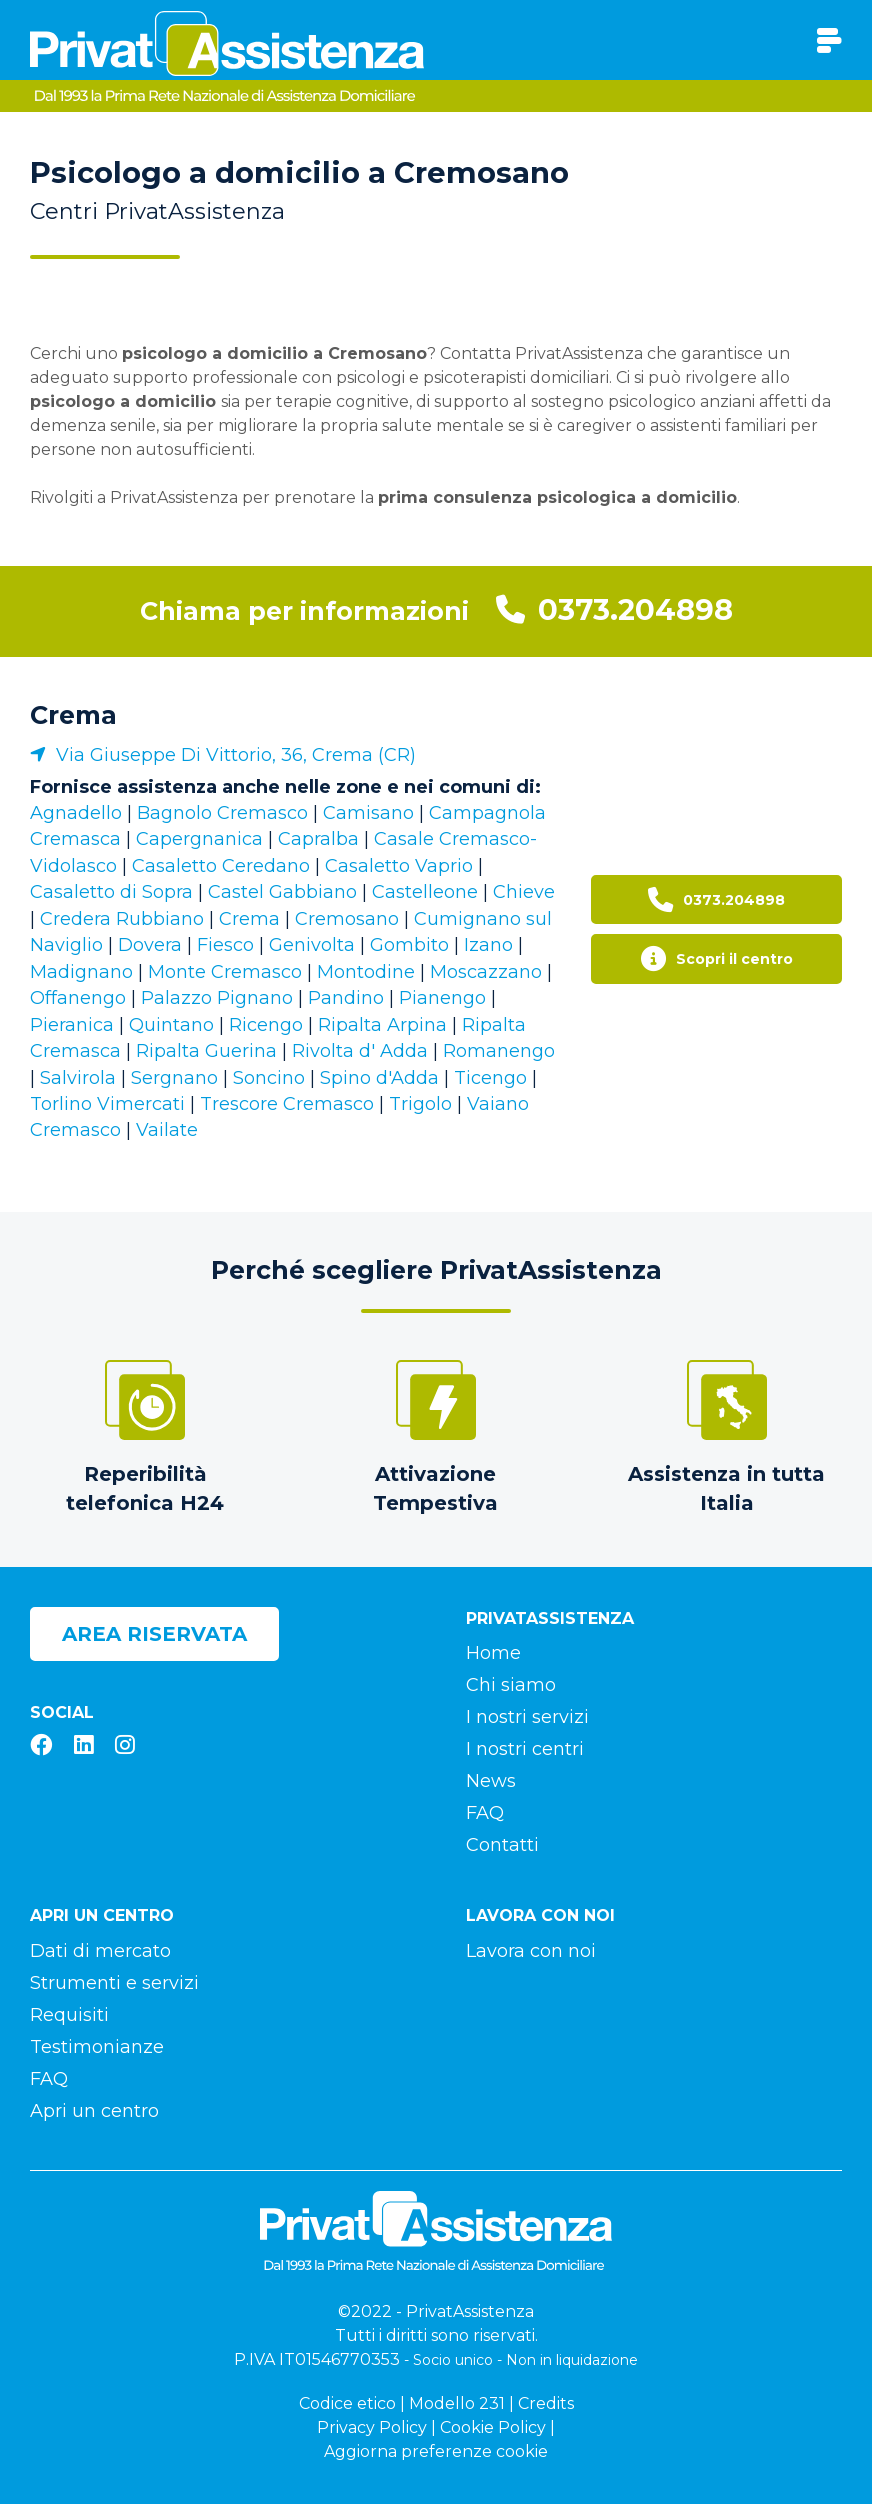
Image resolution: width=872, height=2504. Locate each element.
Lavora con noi (531, 1951)
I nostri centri (525, 1749)
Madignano (81, 972)
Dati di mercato (100, 1951)
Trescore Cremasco (287, 1104)
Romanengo (499, 1051)
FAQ (485, 1813)
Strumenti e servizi (114, 1983)
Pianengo (442, 998)
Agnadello (76, 813)
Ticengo (490, 1078)
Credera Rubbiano (122, 919)
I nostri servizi (527, 1717)
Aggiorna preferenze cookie (436, 2451)
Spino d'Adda (379, 1078)
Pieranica (72, 1025)
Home (493, 1653)
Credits (546, 2403)
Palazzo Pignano (217, 998)
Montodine (366, 972)
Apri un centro (94, 2111)
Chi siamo (511, 1685)
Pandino (346, 998)
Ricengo (266, 1025)
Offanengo (78, 998)
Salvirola (78, 1078)
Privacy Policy (372, 2427)
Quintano (171, 1025)
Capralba (318, 839)
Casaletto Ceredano (221, 866)
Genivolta (312, 945)
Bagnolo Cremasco (222, 813)
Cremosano (347, 919)
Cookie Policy (493, 2427)
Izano (488, 945)
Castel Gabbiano (282, 892)
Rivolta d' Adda (360, 1051)
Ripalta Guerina (206, 1051)
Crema (73, 715)
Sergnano (174, 1078)
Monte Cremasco (225, 972)
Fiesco (225, 945)
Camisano (368, 813)
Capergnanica (199, 839)
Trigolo (420, 1104)
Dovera (150, 945)
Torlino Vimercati (107, 1104)
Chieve (524, 892)
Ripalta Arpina (382, 1025)
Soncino (269, 1078)
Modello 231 (457, 2403)
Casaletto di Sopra (111, 892)
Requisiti (69, 2015)
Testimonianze (97, 2047)
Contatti (502, 1845)
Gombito (409, 945)
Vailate (167, 1130)
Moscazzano (486, 972)
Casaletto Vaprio (399, 866)
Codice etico (347, 2403)
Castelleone (425, 892)
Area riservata (154, 1634)
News (491, 1781)
